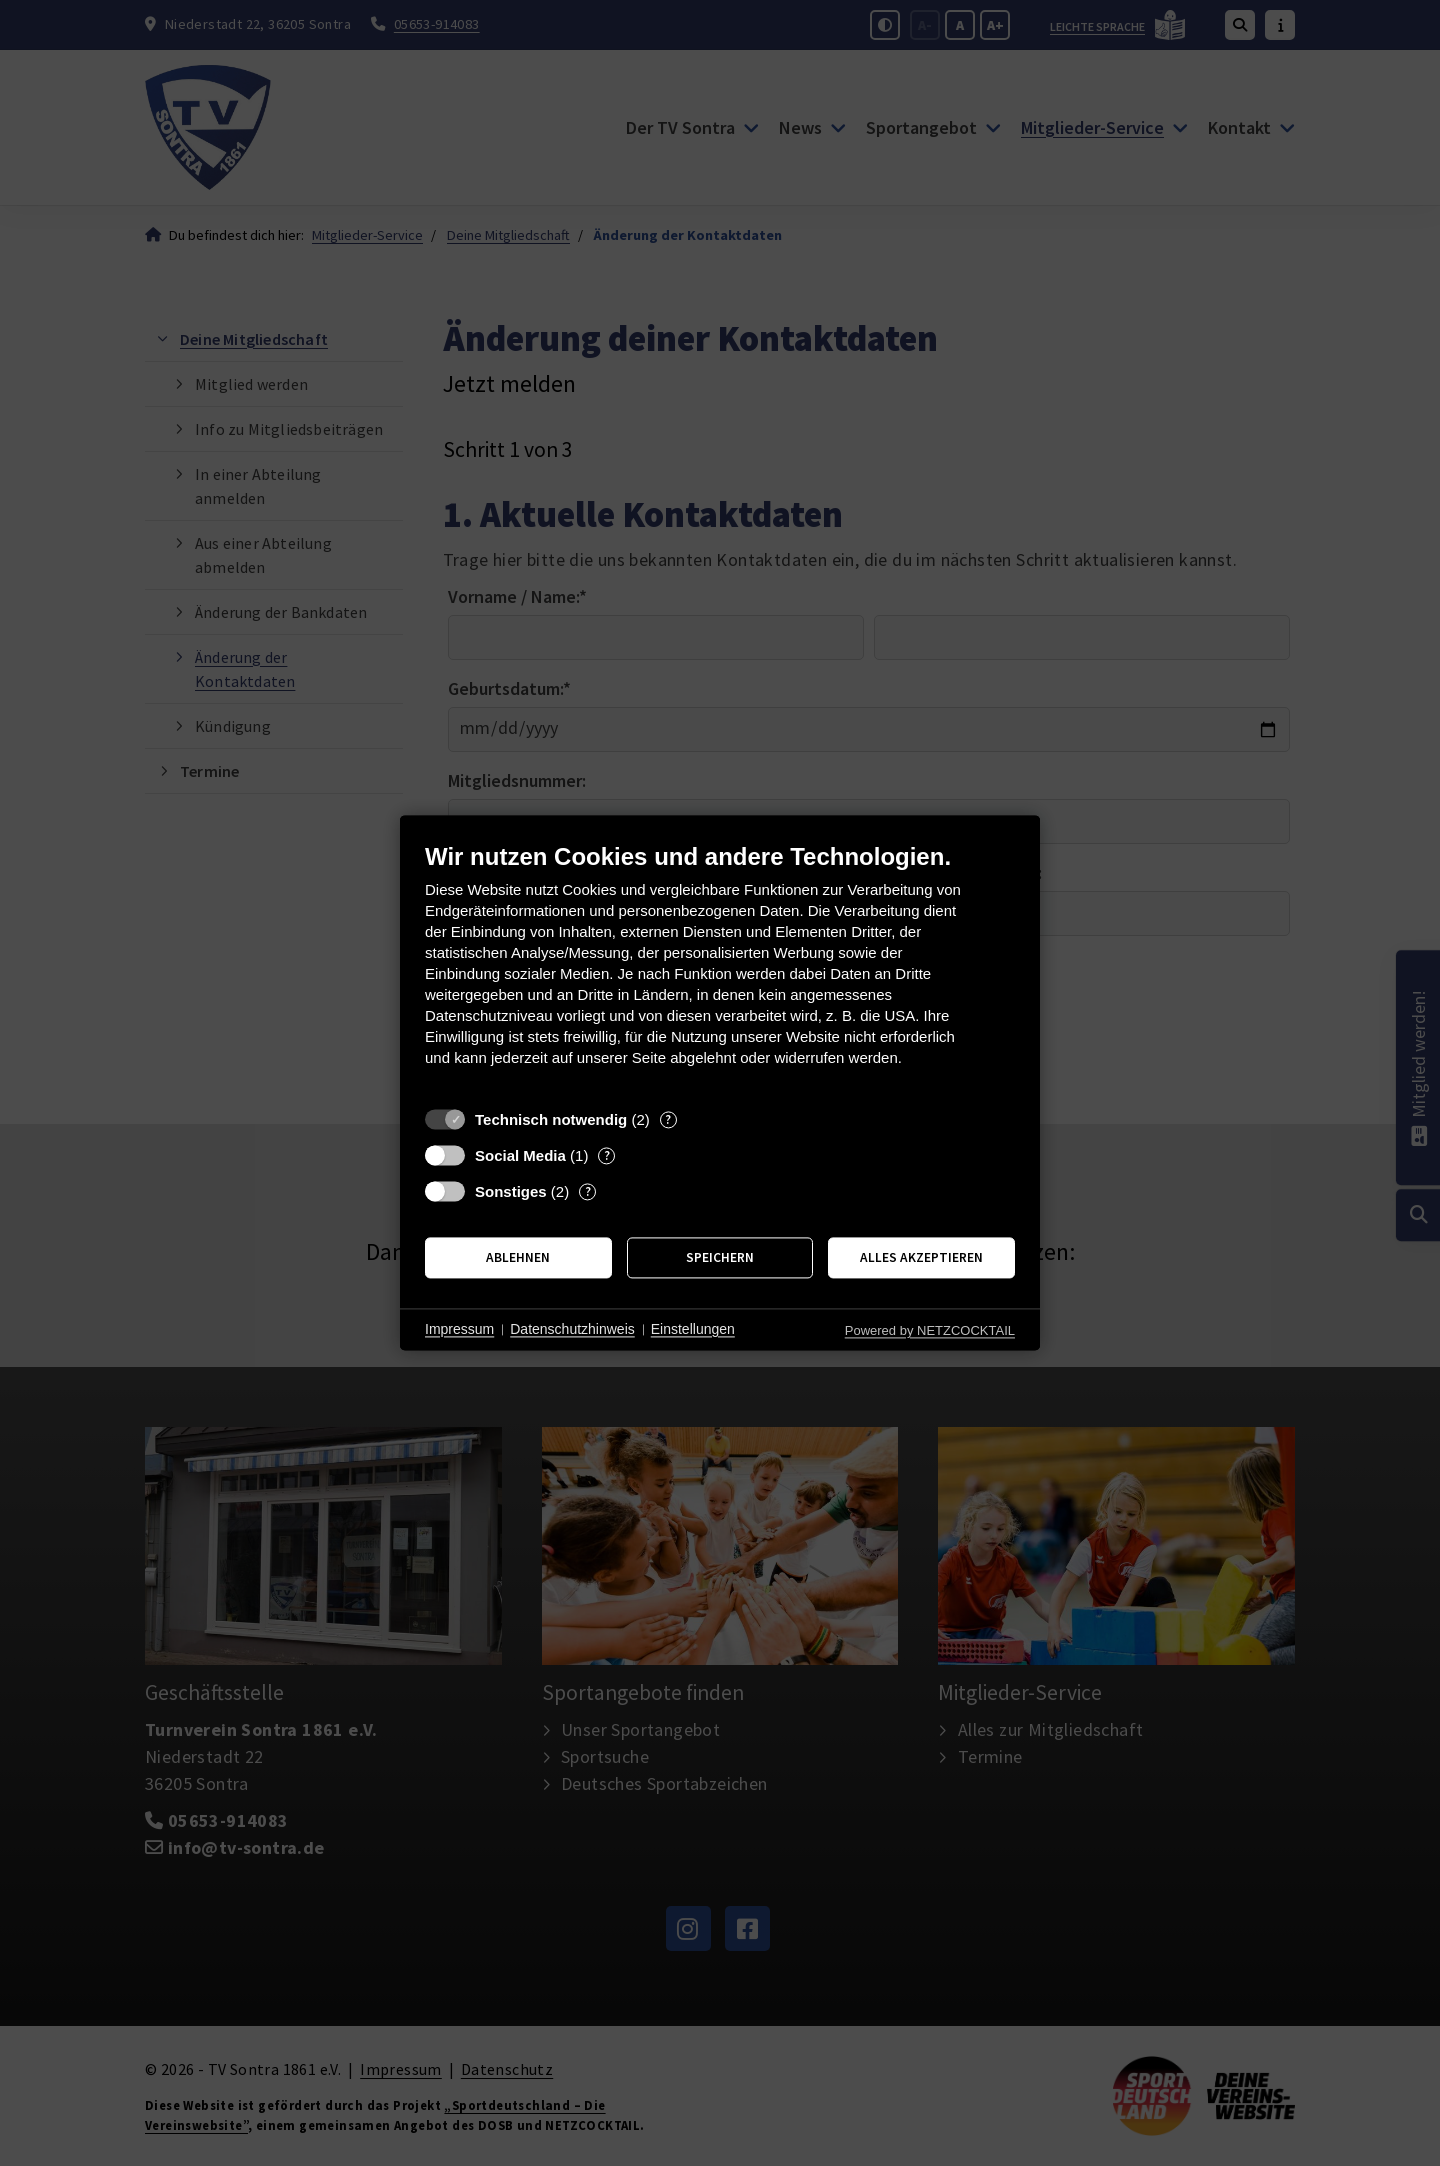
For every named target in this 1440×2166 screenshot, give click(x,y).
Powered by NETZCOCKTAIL (930, 1330)
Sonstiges (511, 1191)
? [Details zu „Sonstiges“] (588, 1191)
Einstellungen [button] (693, 1329)
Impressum (459, 1329)
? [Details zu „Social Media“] (607, 1155)
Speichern (720, 1257)
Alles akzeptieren (921, 1257)
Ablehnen (518, 1257)
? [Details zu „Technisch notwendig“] (668, 1119)
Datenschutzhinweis (572, 1329)
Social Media (520, 1155)
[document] (720, 969)
